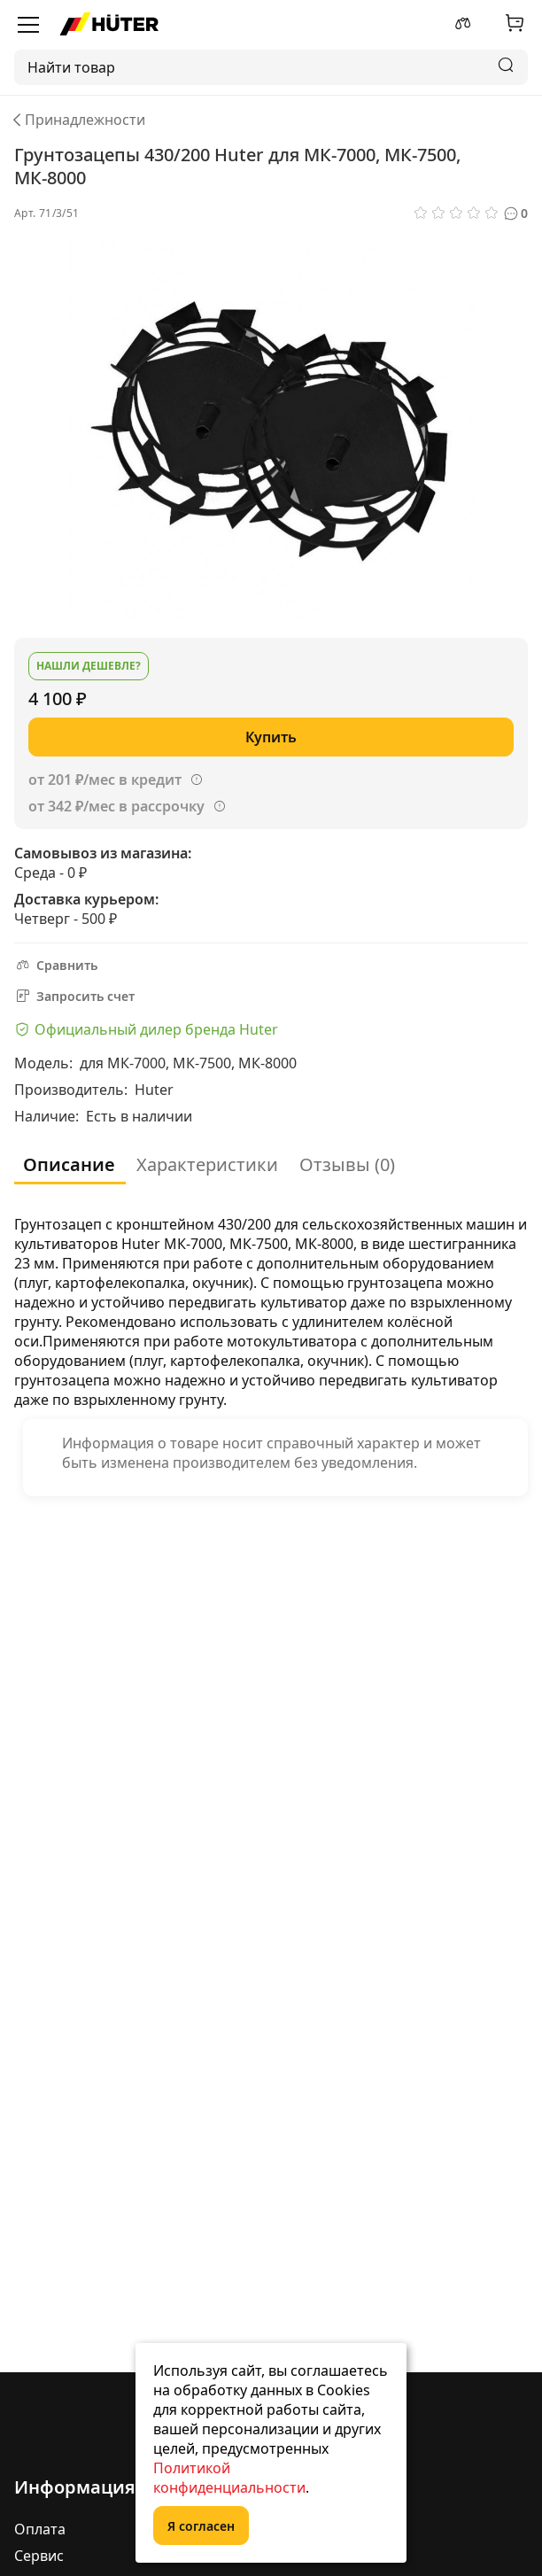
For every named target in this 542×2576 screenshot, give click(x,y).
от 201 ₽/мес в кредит (105, 779)
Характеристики (207, 1164)
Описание (69, 1164)
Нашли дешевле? (88, 665)
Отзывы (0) (347, 1164)
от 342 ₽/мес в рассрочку (116, 806)
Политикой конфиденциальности (229, 2477)
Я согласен (201, 2526)
